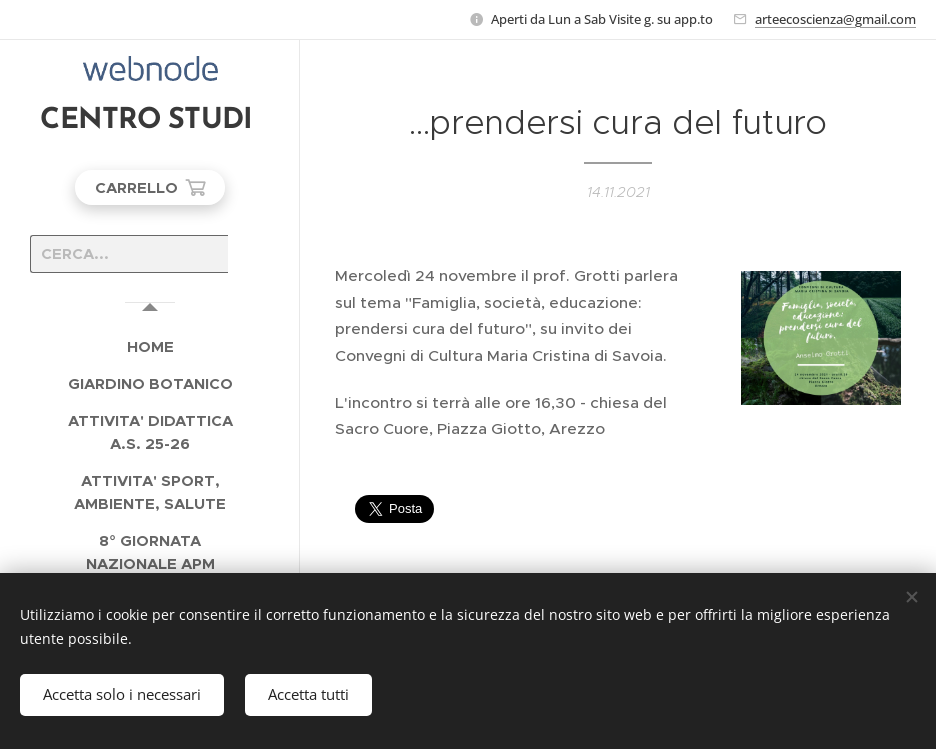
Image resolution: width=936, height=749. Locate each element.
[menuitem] (150, 346)
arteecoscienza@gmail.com (835, 19)
